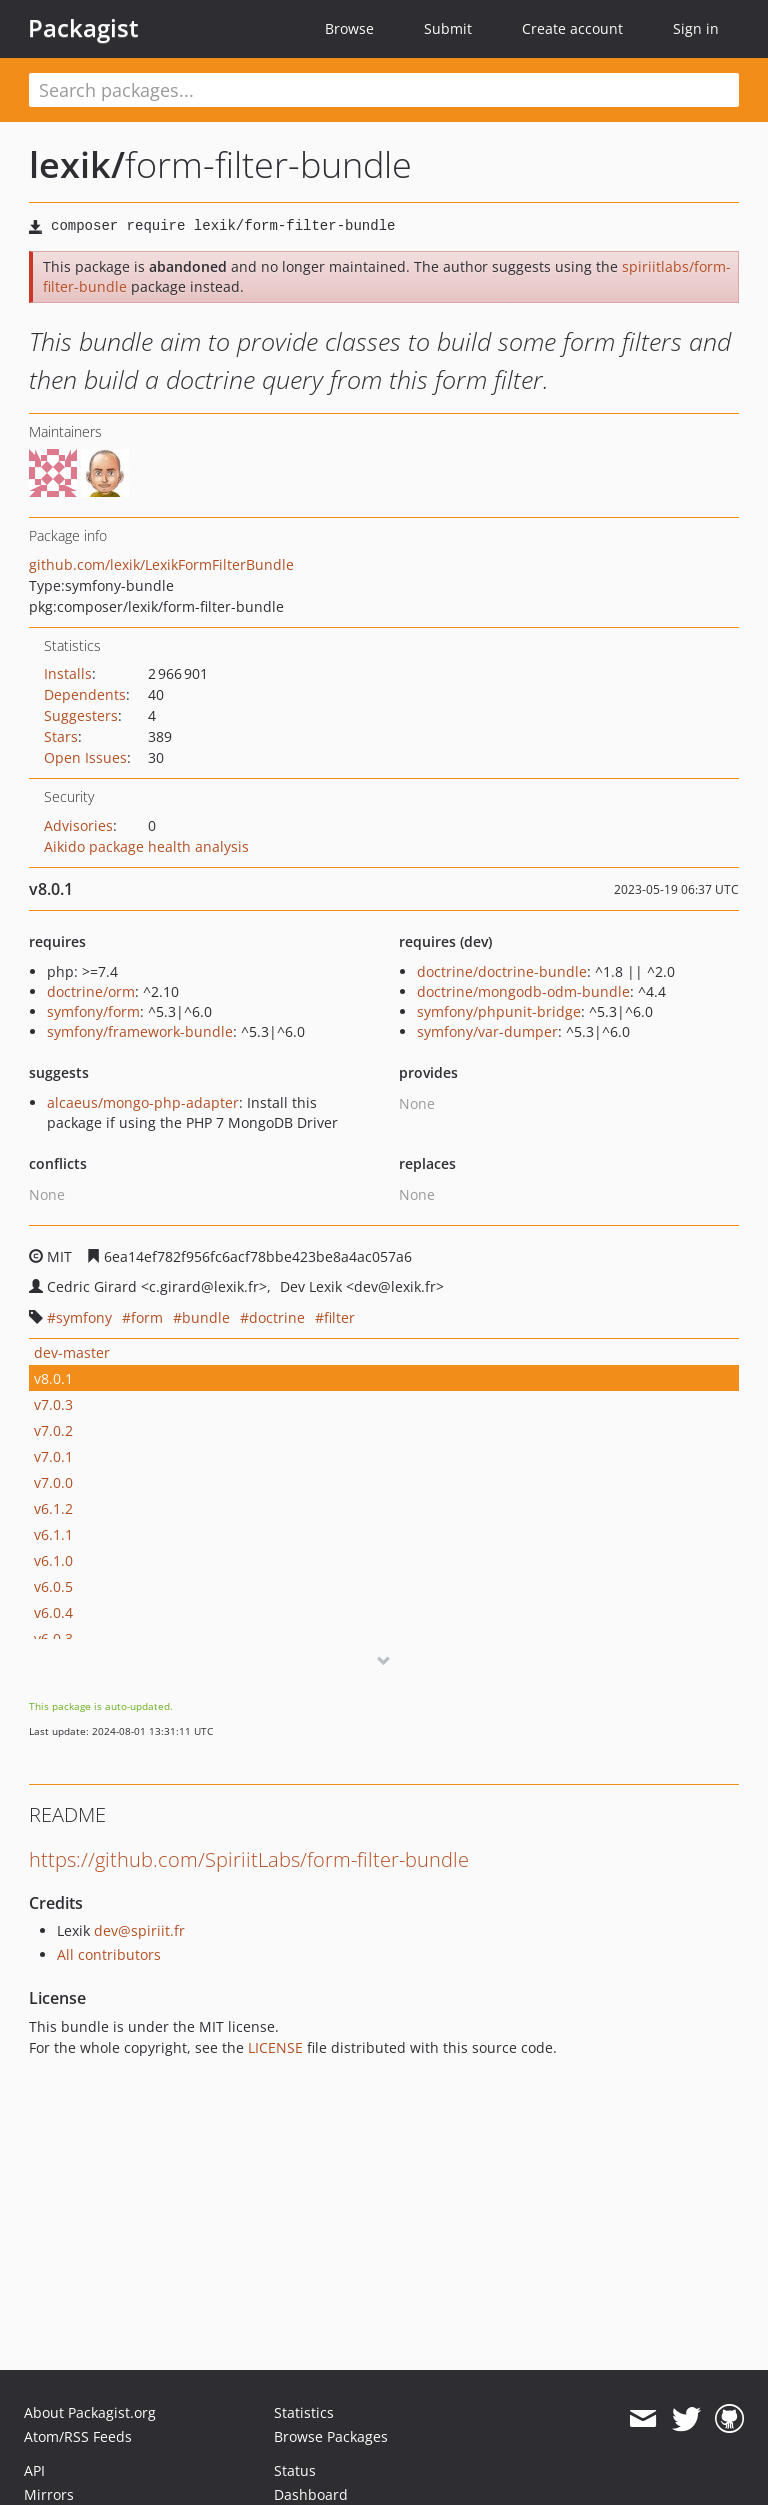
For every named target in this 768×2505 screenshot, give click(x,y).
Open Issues (85, 757)
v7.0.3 (53, 1404)
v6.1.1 (53, 1534)
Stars (61, 736)
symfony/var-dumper (487, 1031)
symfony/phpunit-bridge (499, 1011)
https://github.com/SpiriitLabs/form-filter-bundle (249, 1859)
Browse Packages (331, 2436)
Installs (68, 673)
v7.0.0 (53, 1482)
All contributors (109, 1954)
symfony (84, 1317)
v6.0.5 (53, 1586)
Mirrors (49, 2494)
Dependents (85, 694)
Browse (349, 28)
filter (339, 1317)
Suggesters (81, 715)
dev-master (72, 1352)
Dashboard (311, 2494)
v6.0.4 (53, 1612)
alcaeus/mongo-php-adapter (143, 1102)
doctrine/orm (91, 991)
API (34, 2470)
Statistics (304, 2412)
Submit (448, 28)
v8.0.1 (53, 1378)
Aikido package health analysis (146, 846)
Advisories (78, 825)
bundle (206, 1317)
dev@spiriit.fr (139, 1930)
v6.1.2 (53, 1508)
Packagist (83, 28)
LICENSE (275, 2047)
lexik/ (77, 164)
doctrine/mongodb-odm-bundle (523, 991)
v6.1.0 (53, 1560)
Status (295, 2470)
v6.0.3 (53, 1638)
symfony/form (93, 1011)
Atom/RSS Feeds (78, 2436)
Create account (572, 28)
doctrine (277, 1317)
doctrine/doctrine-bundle (502, 971)
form (147, 1317)
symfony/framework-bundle (140, 1031)
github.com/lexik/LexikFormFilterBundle (161, 564)
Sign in (696, 28)
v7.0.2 (53, 1430)
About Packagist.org (90, 2412)
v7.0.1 (53, 1456)
